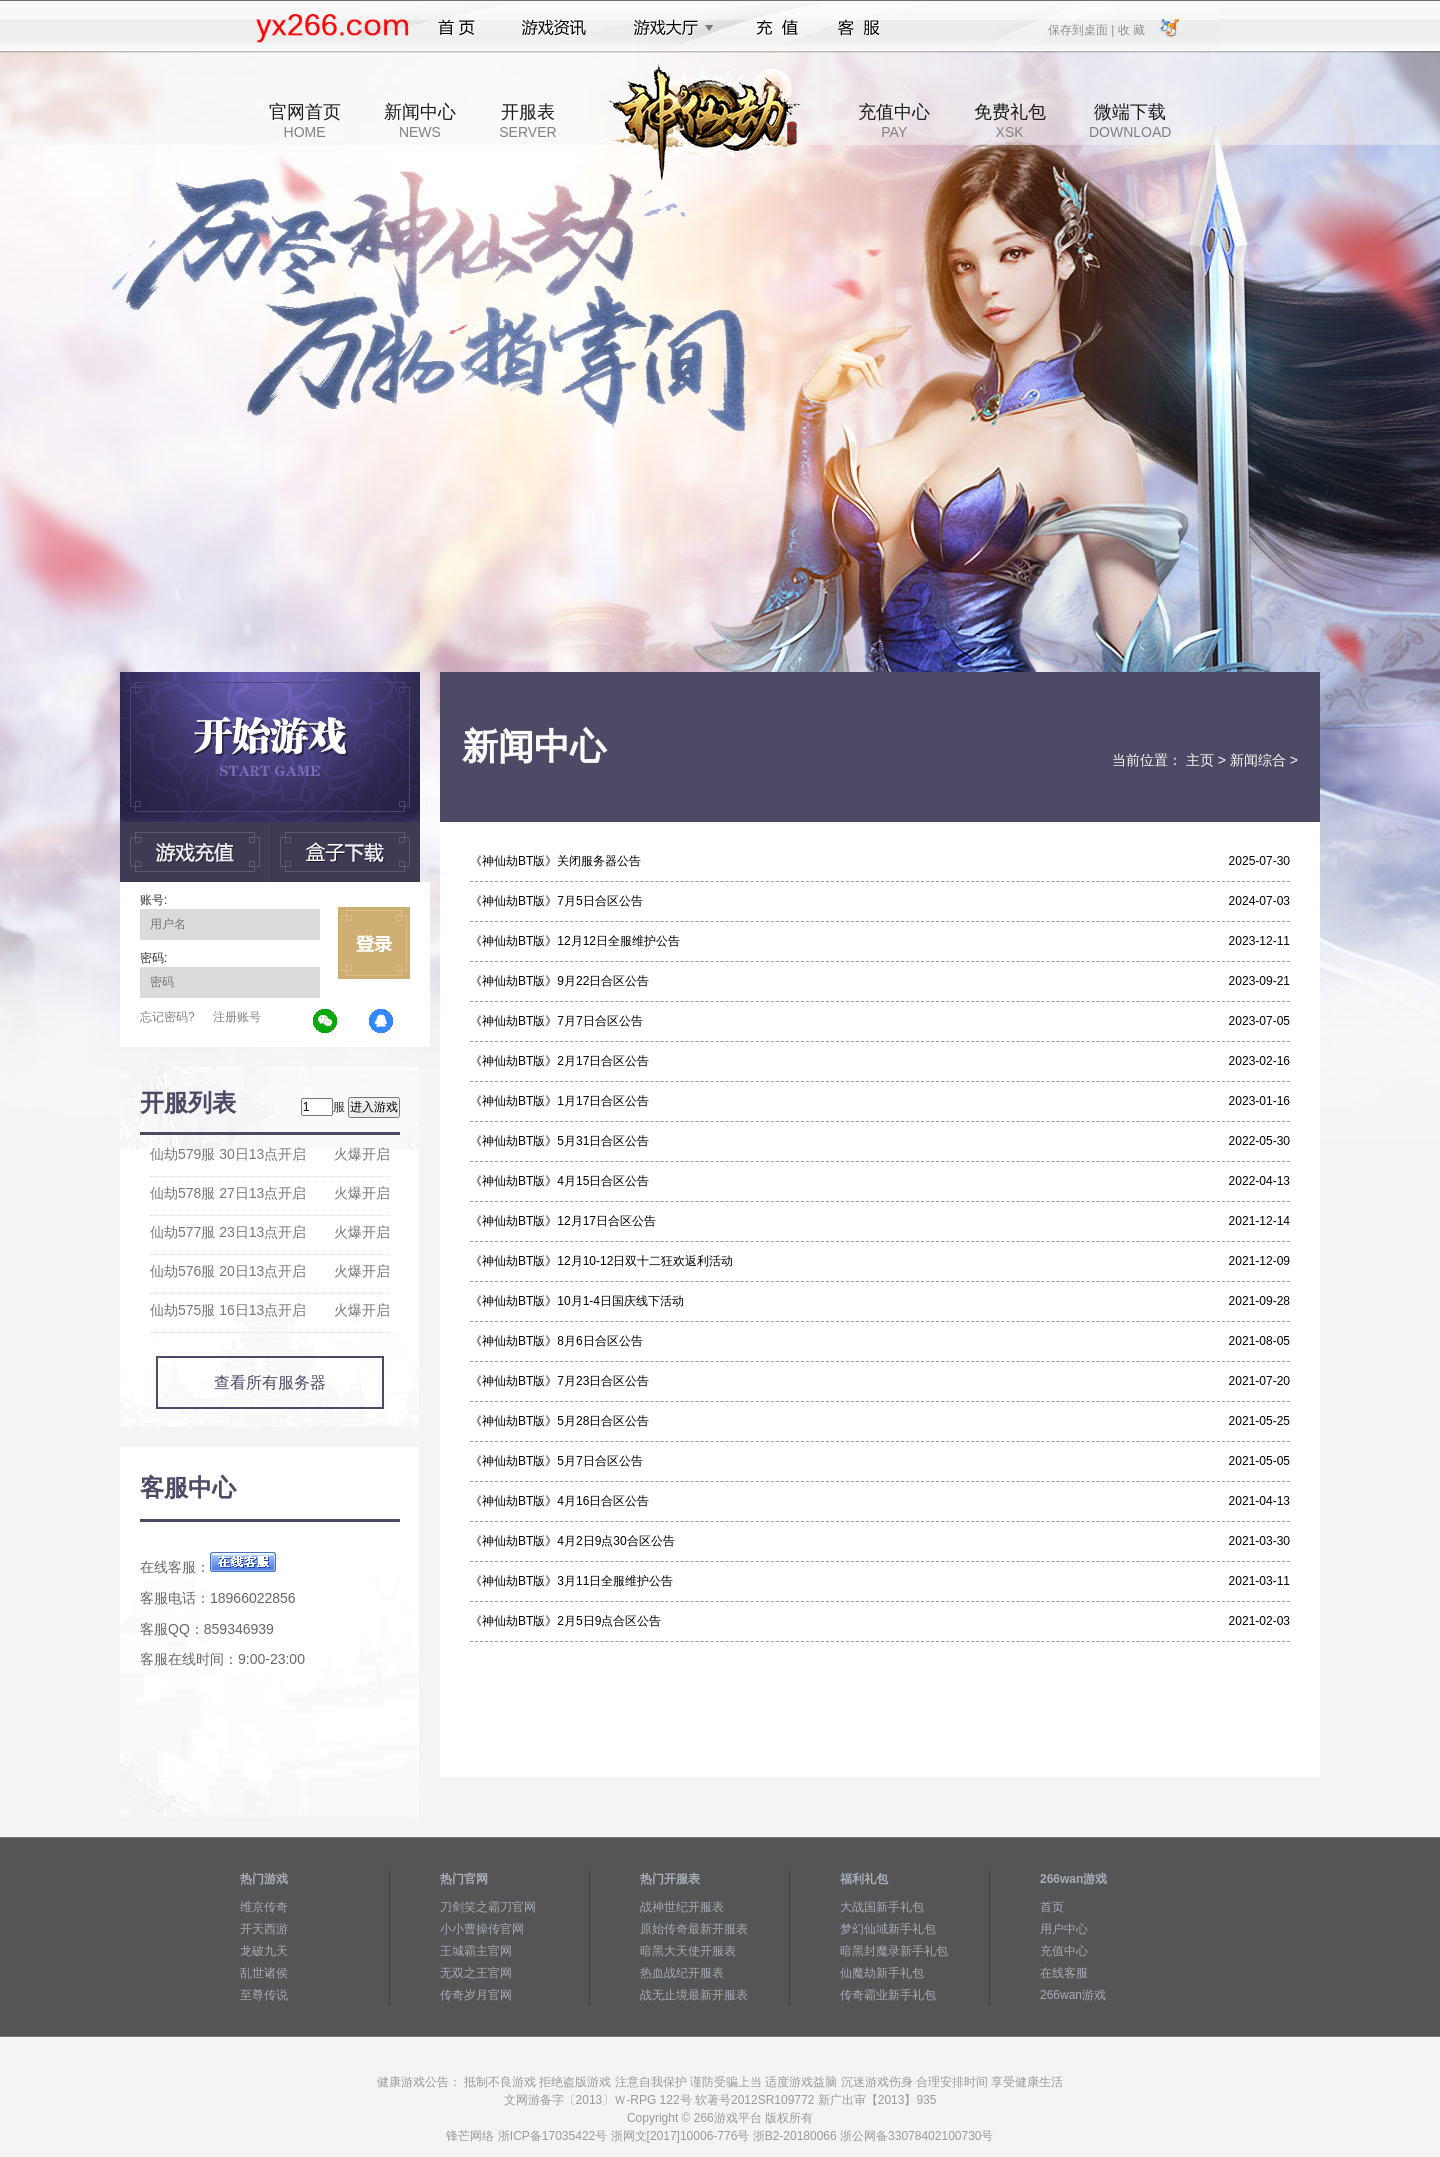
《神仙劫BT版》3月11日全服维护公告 (571, 1581)
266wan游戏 (1073, 1995)
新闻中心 (420, 121)
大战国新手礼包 (882, 1907)
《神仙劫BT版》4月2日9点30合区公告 (572, 1541)
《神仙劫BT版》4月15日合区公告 (559, 1181)
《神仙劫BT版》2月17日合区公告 (559, 1061)
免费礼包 (1010, 121)
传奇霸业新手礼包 (888, 1995)
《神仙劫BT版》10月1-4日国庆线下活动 (577, 1301)
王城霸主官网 (476, 1951)
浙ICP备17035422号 (552, 2136)
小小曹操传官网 (482, 1929)
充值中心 (894, 121)
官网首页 (305, 121)
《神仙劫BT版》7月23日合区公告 (559, 1381)
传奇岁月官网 (476, 1995)
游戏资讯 (554, 28)
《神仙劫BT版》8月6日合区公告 (556, 1341)
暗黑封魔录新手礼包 (894, 1951)
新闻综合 (1258, 760)
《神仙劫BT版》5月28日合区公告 (559, 1421)
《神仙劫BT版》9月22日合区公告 (559, 981)
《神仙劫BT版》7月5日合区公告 (556, 901)
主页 (1200, 760)
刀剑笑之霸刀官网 (488, 1907)
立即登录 (374, 943)
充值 (776, 28)
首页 (456, 28)
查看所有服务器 (270, 1382)
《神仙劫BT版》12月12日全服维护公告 (575, 941)
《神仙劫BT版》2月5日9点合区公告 (565, 1621)
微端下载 (1130, 121)
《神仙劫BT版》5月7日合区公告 (556, 1461)
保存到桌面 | (1082, 29)
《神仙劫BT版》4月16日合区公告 (559, 1501)
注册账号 (237, 1017)
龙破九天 (264, 1951)
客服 (859, 28)
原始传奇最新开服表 (694, 1929)
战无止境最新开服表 (694, 1995)
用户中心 (1064, 1929)
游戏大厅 (668, 28)
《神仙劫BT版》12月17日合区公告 (563, 1221)
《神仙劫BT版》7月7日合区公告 (556, 1021)
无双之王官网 (476, 1973)
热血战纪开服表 (682, 1973)
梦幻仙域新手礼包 (888, 1929)
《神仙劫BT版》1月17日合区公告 (559, 1101)
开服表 (527, 121)
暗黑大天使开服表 (688, 1951)
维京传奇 (264, 1907)
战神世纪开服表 (682, 1907)
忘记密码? (167, 1017)
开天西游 (264, 1929)
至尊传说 (264, 1995)
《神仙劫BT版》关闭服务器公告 (555, 861)
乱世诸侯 (264, 1973)
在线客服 (1064, 1973)
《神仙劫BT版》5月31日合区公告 (559, 1141)
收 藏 (1130, 29)
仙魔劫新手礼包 (882, 1973)
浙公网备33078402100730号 (916, 2136)
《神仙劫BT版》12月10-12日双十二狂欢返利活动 (601, 1261)
